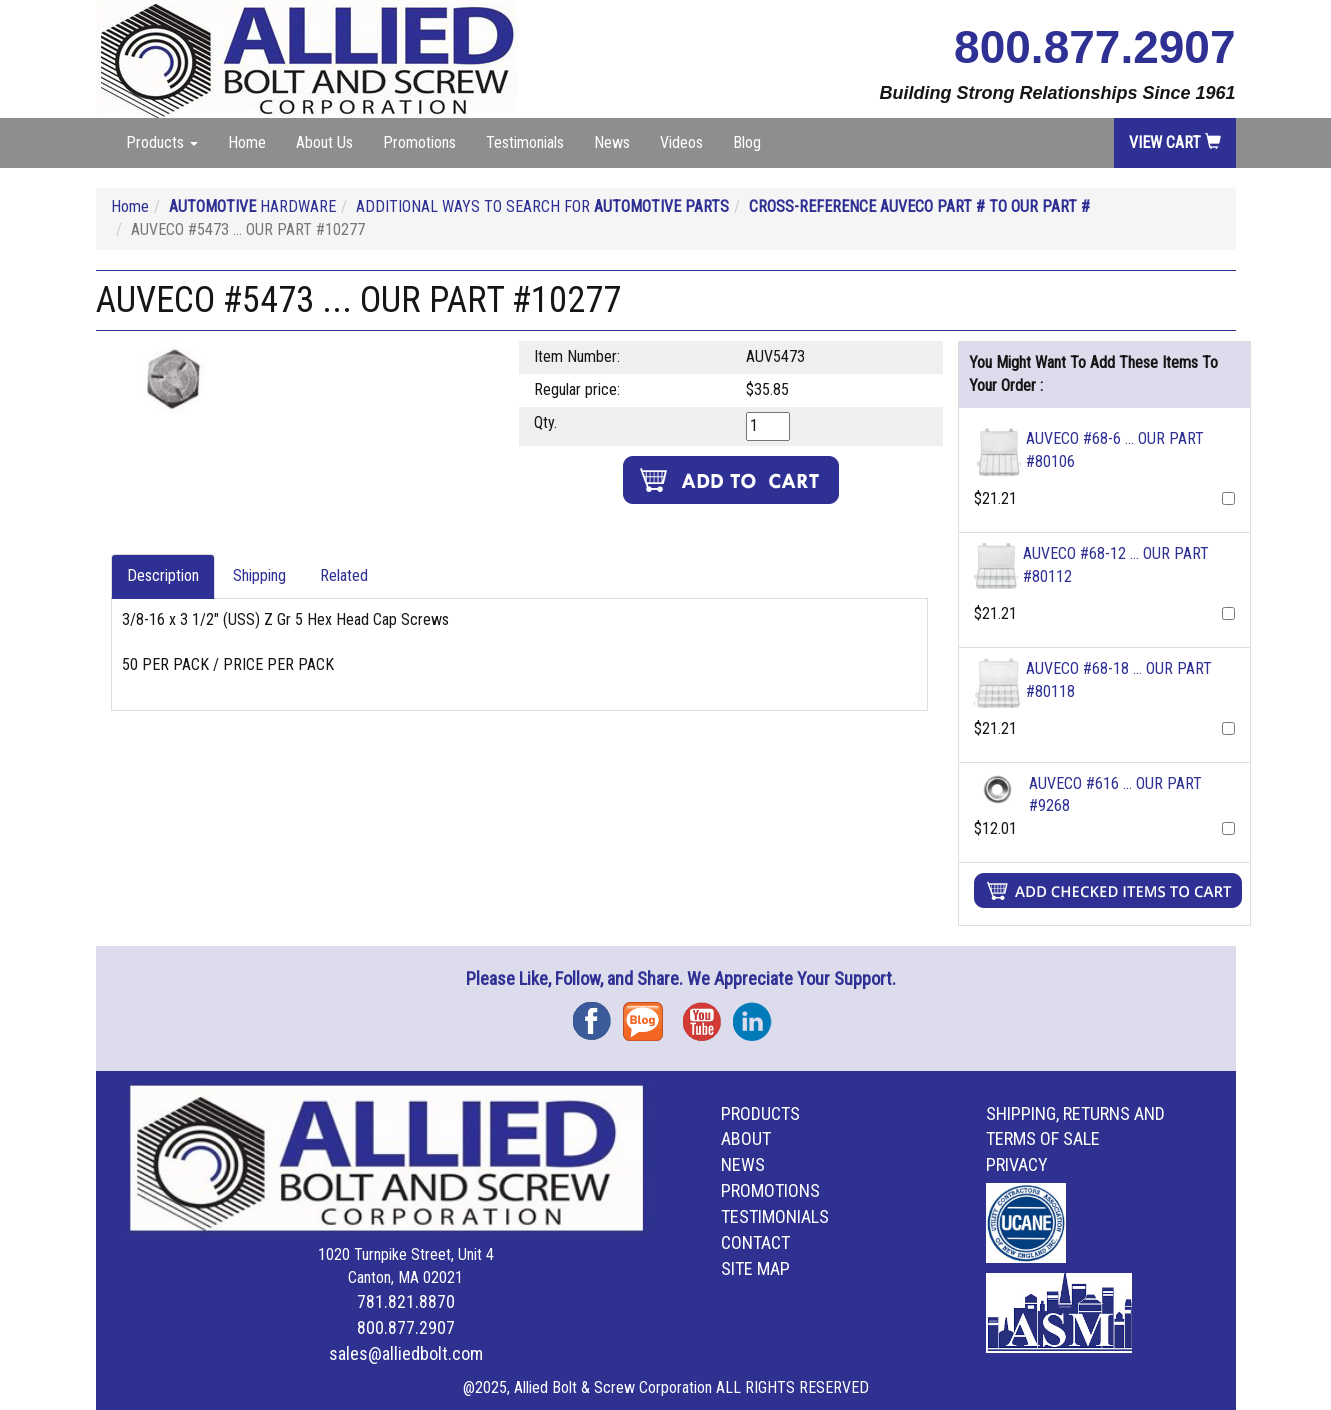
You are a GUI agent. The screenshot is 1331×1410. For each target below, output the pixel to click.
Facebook (598, 1014)
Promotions (419, 142)
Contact (755, 1242)
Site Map (755, 1268)
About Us (324, 142)
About (746, 1138)
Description (163, 575)
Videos (681, 142)
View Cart (1175, 142)
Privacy (1017, 1164)
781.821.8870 (406, 1301)
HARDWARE (252, 206)
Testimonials (525, 142)
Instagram (758, 1014)
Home (247, 142)
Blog (747, 142)
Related (344, 575)
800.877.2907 (1094, 47)
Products (760, 1113)
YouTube (708, 1014)
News (612, 142)
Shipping (259, 575)
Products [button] (162, 142)
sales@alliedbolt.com (406, 1353)
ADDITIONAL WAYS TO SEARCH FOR (542, 206)
